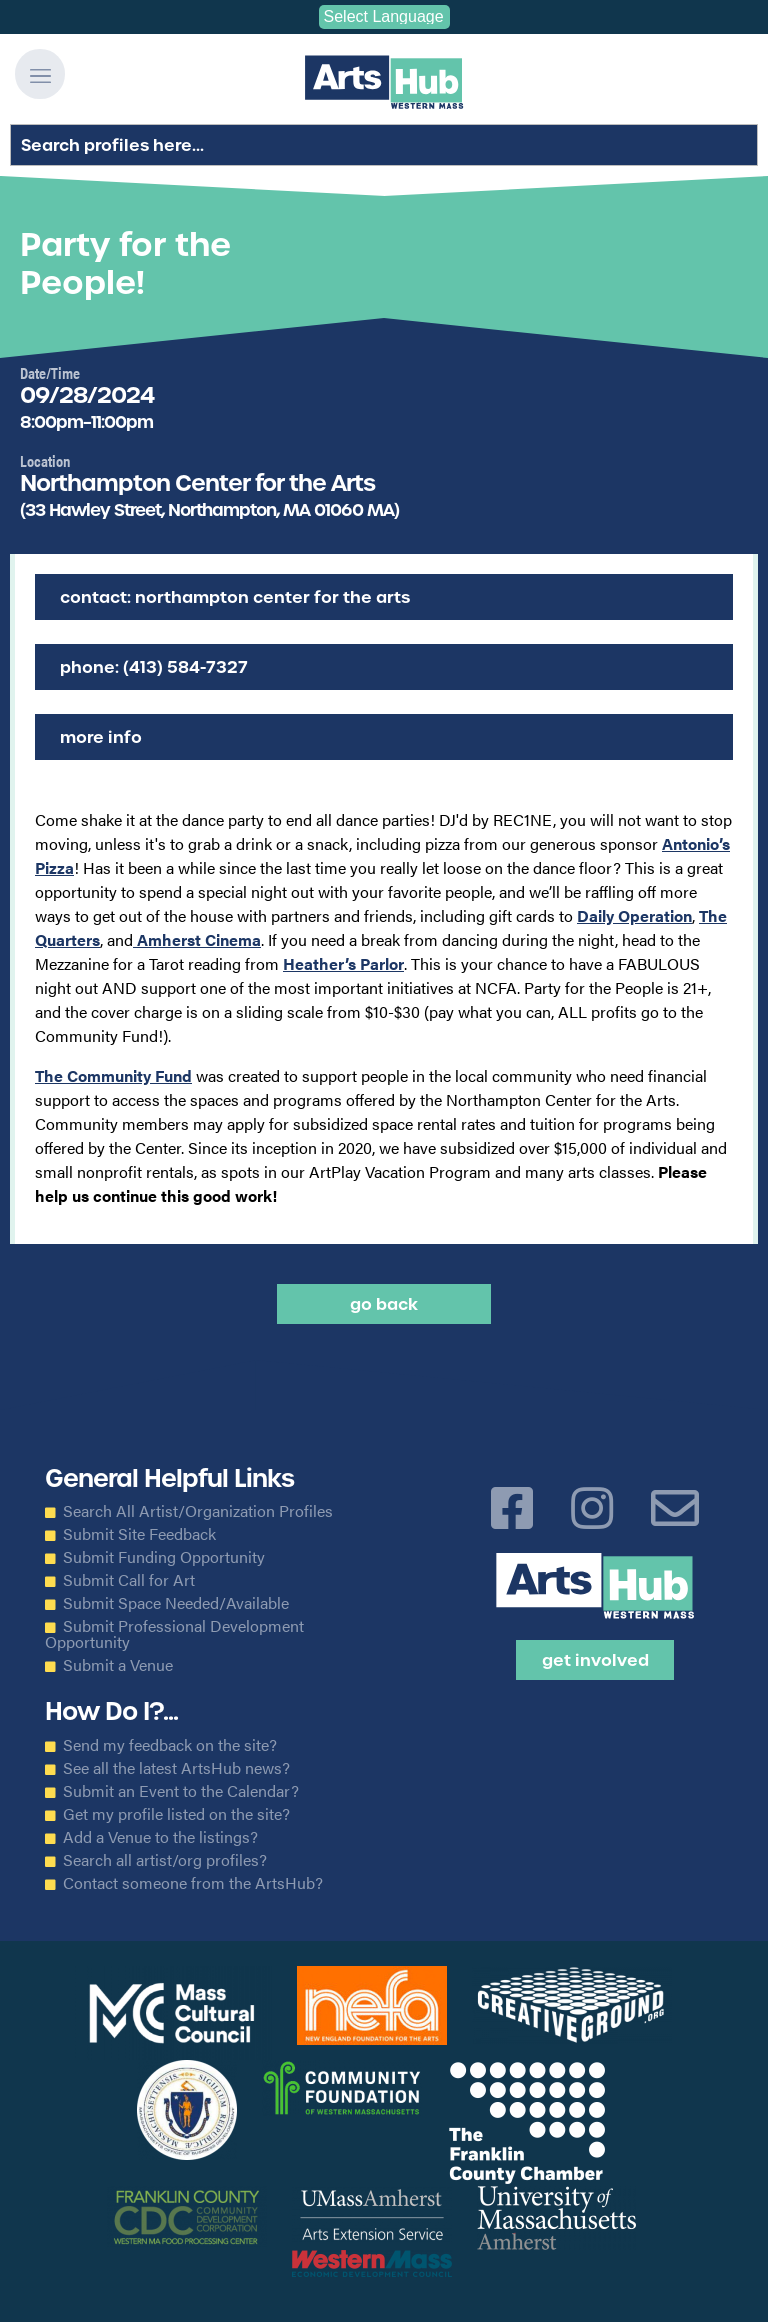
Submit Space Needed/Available (176, 1603)
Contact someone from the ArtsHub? (193, 1883)
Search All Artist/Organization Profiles (198, 1511)
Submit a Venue (118, 1665)
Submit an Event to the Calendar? (181, 1791)
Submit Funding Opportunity (164, 1557)
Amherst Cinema (197, 939)
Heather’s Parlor (343, 963)
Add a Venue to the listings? (160, 1837)
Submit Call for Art (129, 1580)
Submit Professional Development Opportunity (174, 1634)
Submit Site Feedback (139, 1534)
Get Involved (595, 1660)
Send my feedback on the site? (170, 1745)
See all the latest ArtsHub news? (176, 1768)
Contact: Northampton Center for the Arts (235, 597)
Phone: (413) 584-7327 (154, 667)
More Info (101, 737)
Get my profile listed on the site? (176, 1814)
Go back (384, 1304)
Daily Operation (634, 915)
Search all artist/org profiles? (165, 1860)
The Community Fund (113, 1075)
